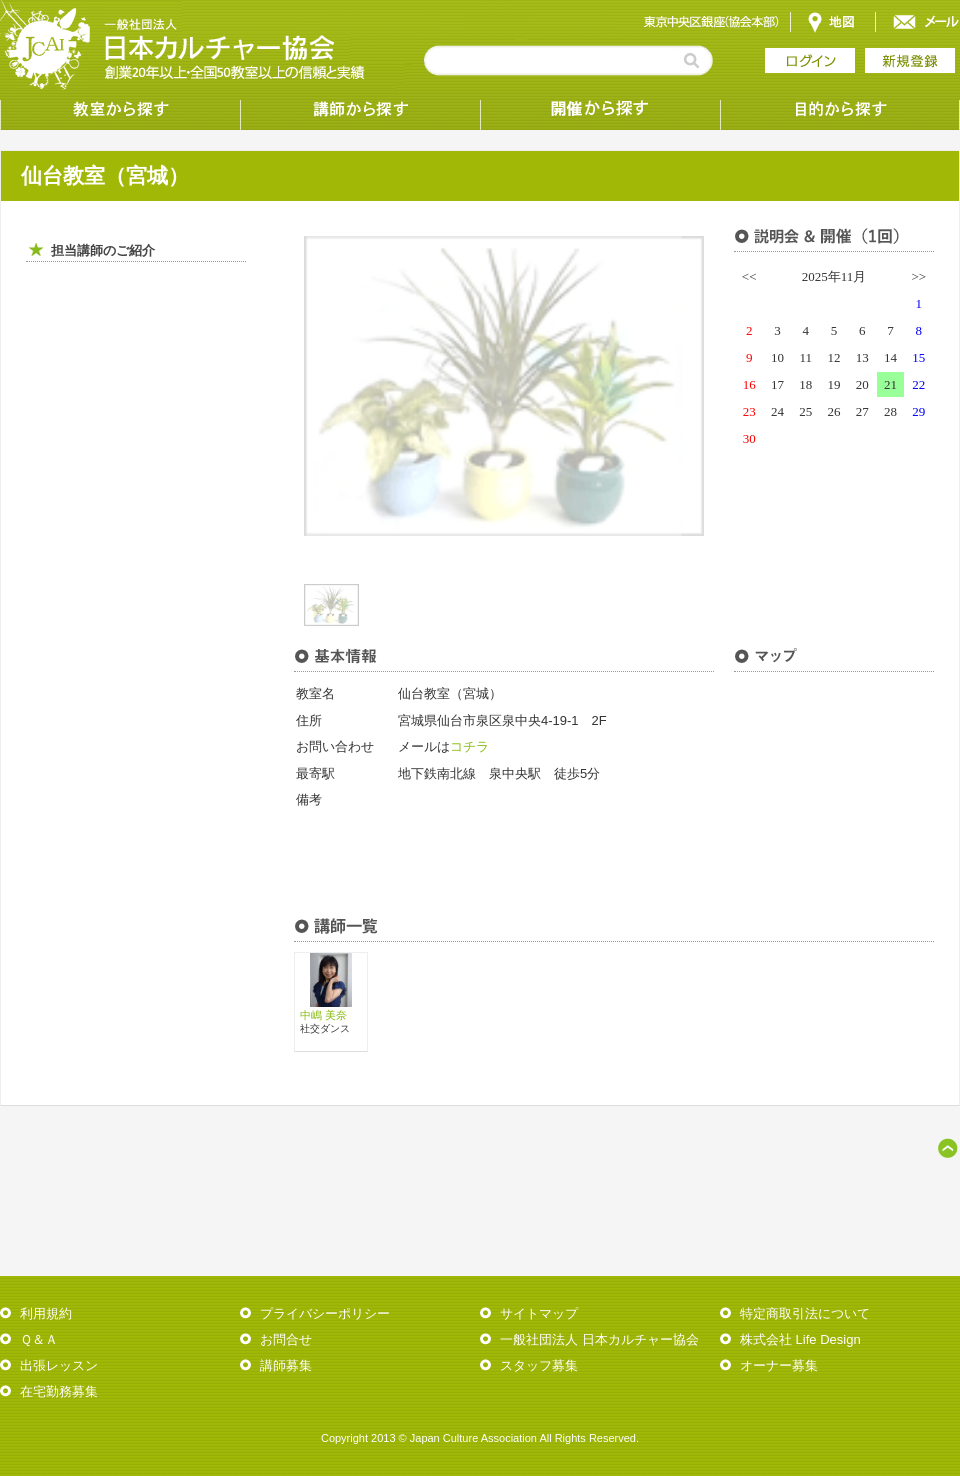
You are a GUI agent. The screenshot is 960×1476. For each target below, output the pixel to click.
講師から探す (360, 110)
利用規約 (46, 1313)
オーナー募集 (779, 1365)
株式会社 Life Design (800, 1339)
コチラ (469, 746)
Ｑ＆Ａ (39, 1339)
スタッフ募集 (539, 1365)
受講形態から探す (600, 110)
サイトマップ (539, 1313)
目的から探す (840, 110)
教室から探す (120, 110)
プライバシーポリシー (325, 1313)
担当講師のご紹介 (103, 250)
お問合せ (286, 1339)
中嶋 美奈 (323, 1015)
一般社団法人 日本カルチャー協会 (599, 1339)
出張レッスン (59, 1365)
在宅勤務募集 (59, 1391)
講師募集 (286, 1365)
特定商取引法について (805, 1313)
